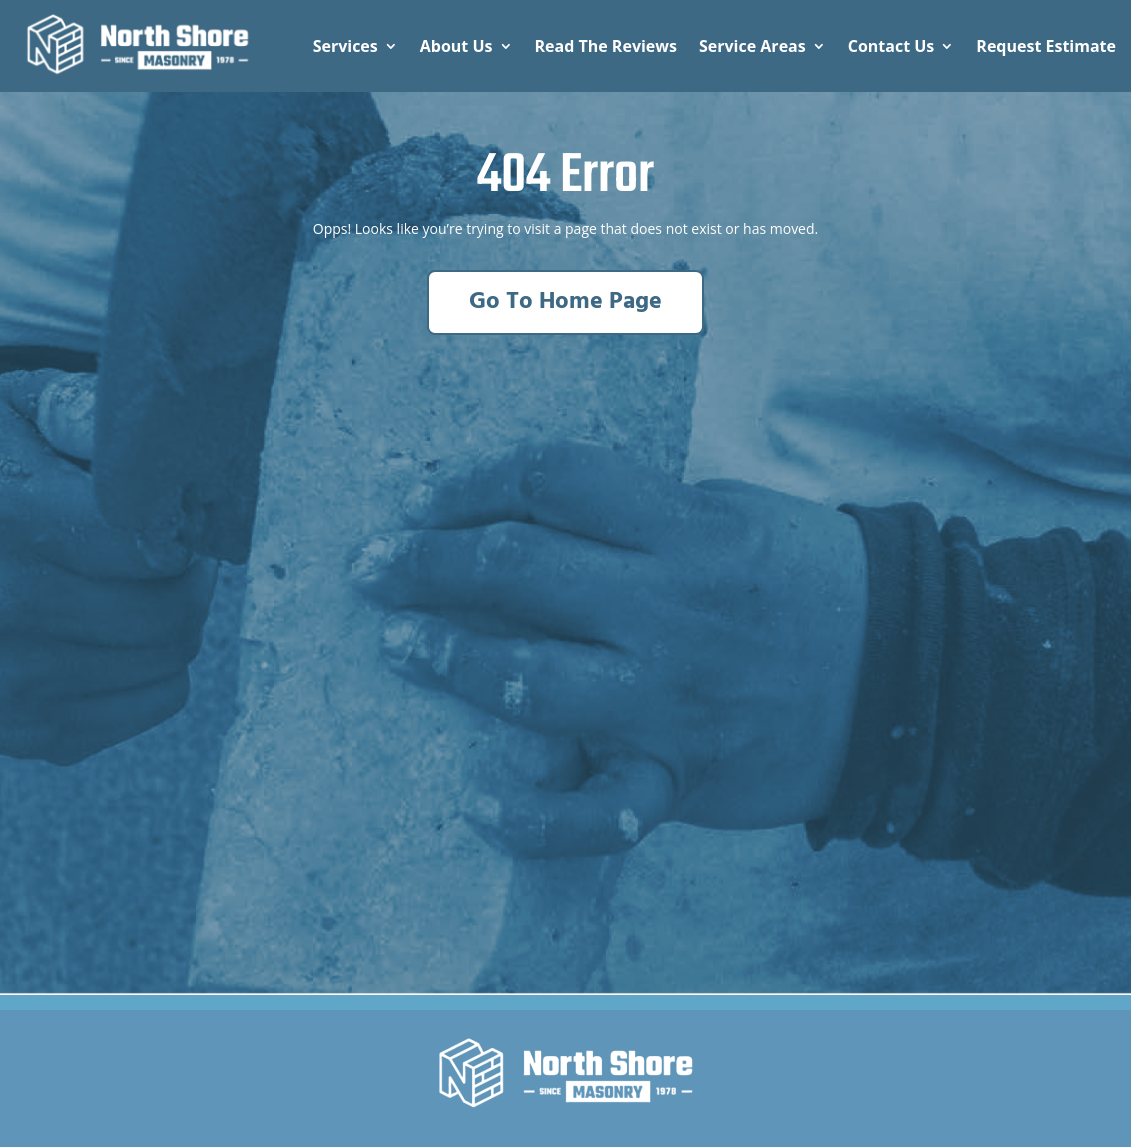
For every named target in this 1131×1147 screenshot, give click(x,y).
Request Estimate (1046, 46)
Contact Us (891, 46)
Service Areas (752, 46)
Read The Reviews (606, 46)
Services (345, 46)
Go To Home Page (565, 302)
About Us (456, 46)
